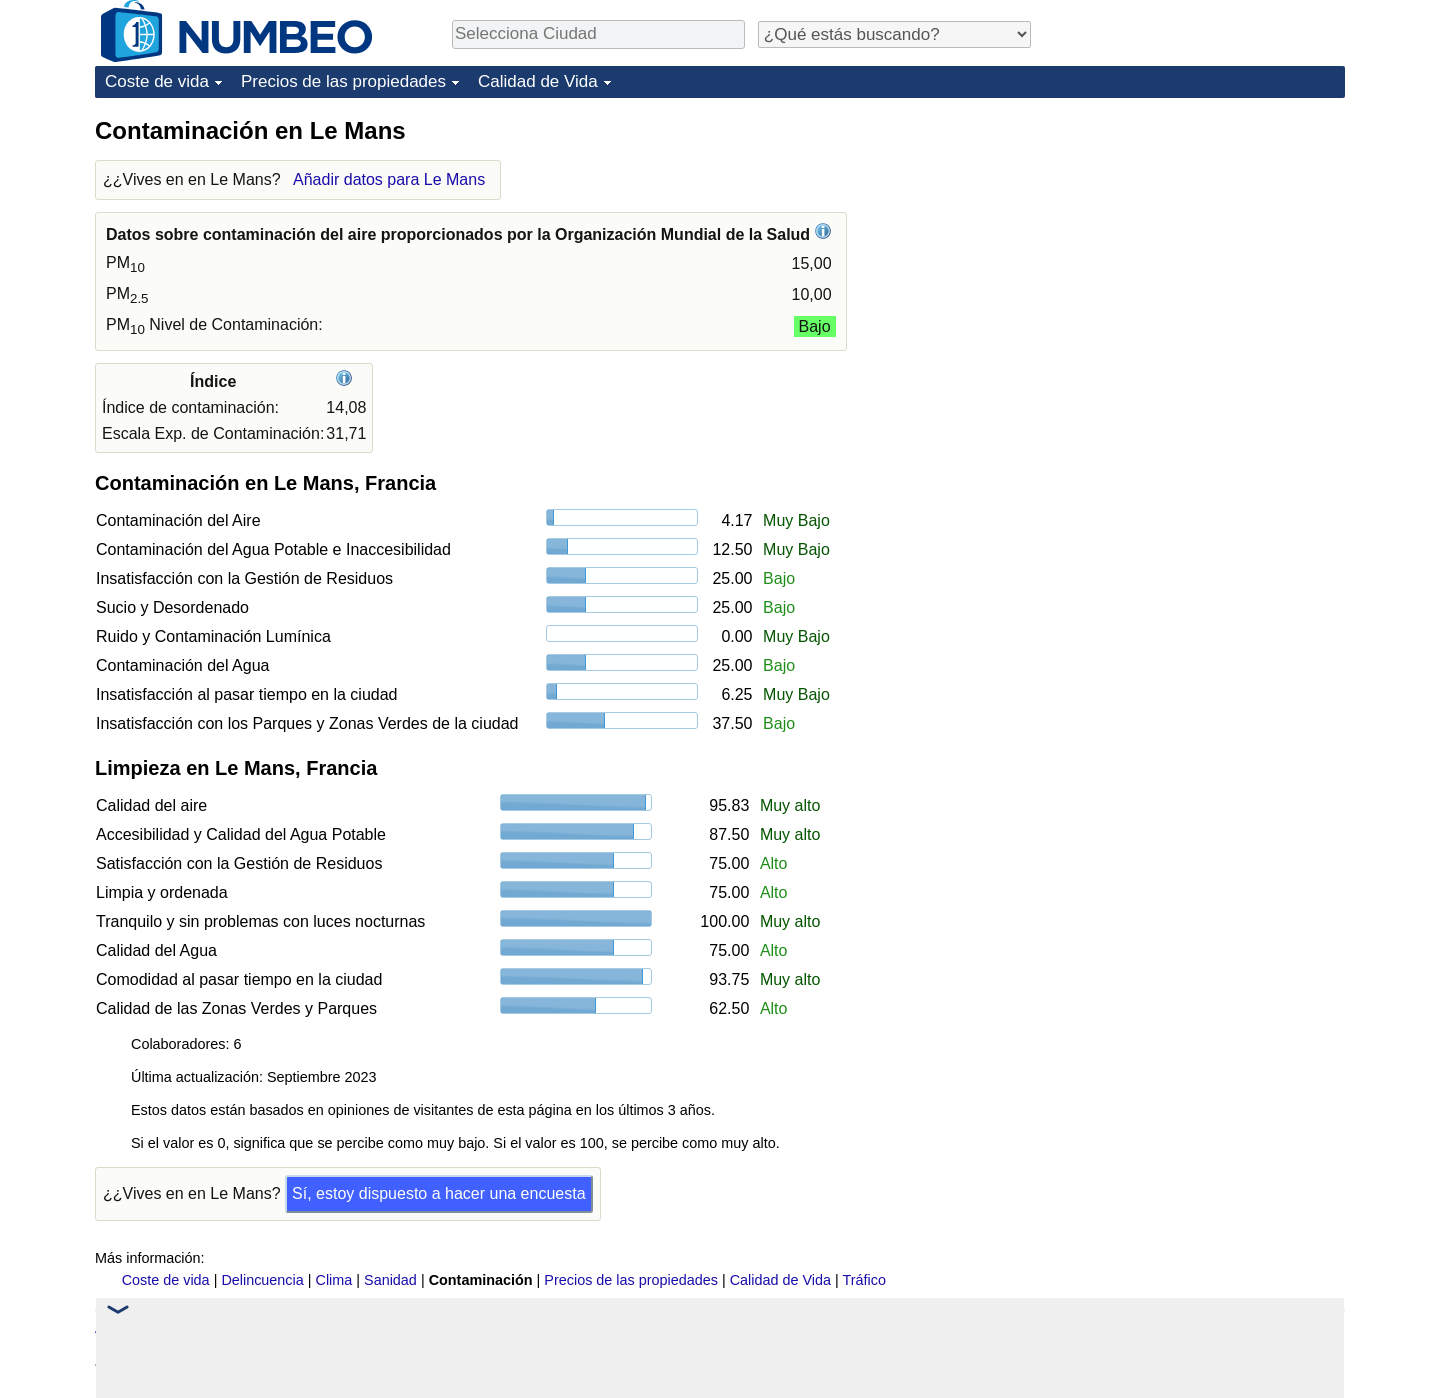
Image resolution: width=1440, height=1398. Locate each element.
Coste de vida (157, 81)
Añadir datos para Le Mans (389, 179)
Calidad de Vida (538, 81)
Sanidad (390, 1280)
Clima (334, 1280)
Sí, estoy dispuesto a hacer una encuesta (439, 1193)
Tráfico (864, 1280)
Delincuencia (262, 1280)
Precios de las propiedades (343, 81)
